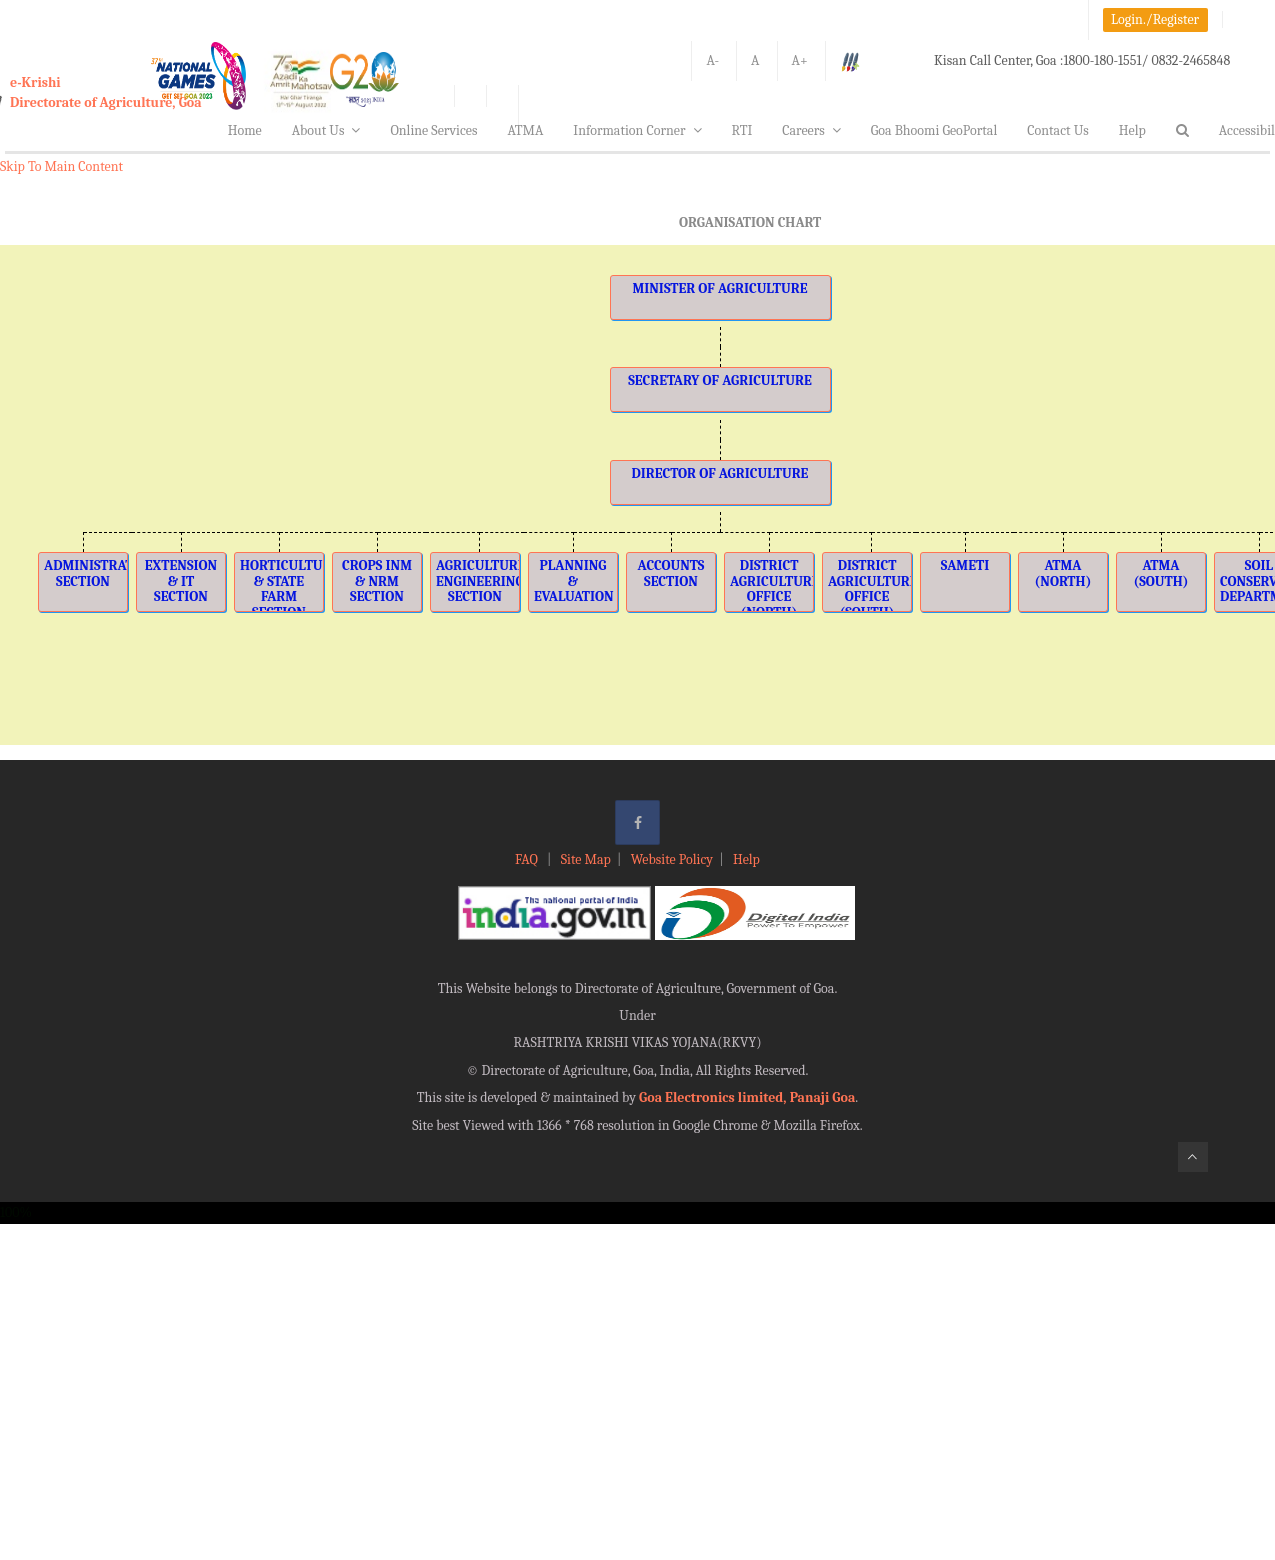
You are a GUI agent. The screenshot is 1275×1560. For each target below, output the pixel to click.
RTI (742, 130)
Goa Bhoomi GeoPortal (934, 130)
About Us (326, 130)
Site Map (586, 859)
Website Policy (672, 859)
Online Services (433, 130)
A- (712, 60)
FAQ (528, 859)
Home (245, 130)
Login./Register (1155, 19)
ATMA (525, 130)
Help (1132, 130)
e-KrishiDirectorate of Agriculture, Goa (106, 92)
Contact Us (1058, 130)
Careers (811, 130)
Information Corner (637, 130)
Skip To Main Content (61, 166)
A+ (800, 60)
